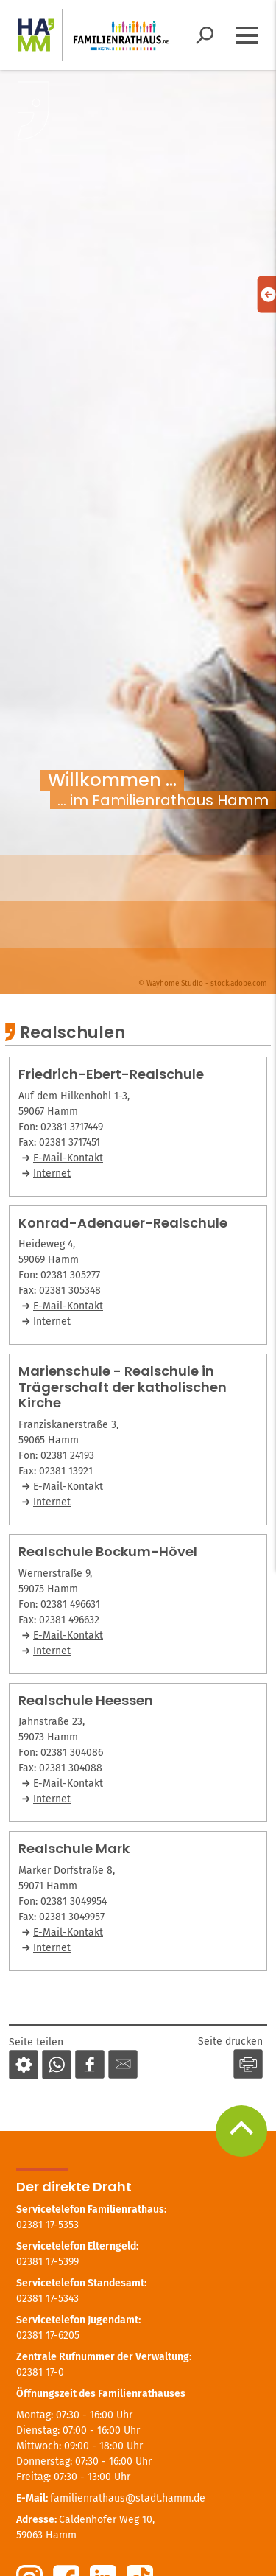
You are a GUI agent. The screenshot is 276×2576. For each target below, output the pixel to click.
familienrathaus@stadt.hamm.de (127, 2498)
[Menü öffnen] (247, 35)
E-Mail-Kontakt (68, 1158)
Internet (52, 1173)
